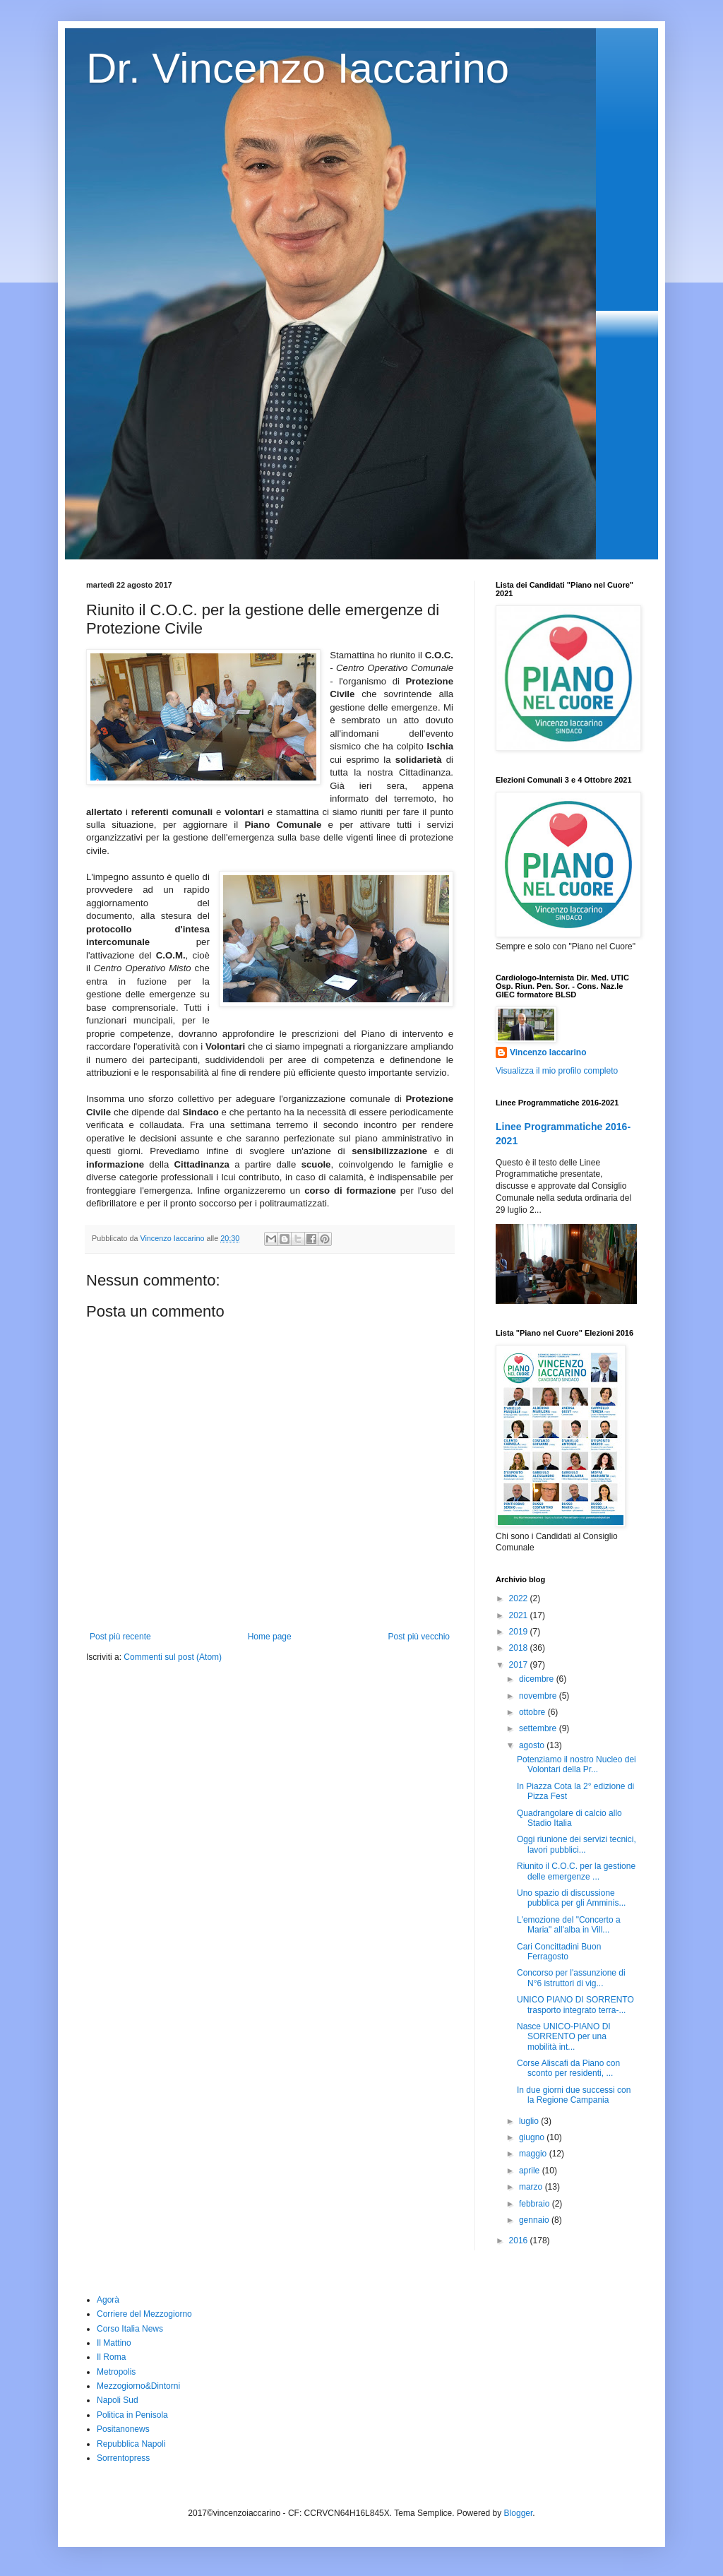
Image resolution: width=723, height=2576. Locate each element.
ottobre (533, 1712)
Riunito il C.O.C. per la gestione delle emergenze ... (576, 1871)
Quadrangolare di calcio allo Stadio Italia (569, 1818)
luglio (530, 2121)
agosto (532, 1745)
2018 (519, 1648)
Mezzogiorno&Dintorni (138, 2386)
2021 (519, 1615)
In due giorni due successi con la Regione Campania (574, 2095)
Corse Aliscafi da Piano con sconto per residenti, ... (568, 2068)
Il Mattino (114, 2343)
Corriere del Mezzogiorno (144, 2314)
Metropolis (116, 2372)
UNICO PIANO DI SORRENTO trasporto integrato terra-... (575, 2004)
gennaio (535, 2220)
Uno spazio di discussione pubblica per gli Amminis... (571, 1898)
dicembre (537, 1679)
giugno (532, 2137)
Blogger (518, 2513)
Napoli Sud (117, 2400)
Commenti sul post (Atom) (173, 1657)
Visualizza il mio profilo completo (557, 1071)
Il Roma (111, 2357)
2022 (519, 1598)
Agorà (108, 2300)
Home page (270, 1637)
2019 (519, 1632)
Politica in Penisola (132, 2415)
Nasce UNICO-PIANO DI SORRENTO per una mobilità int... (564, 2037)
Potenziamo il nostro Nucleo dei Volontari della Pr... (576, 1764)
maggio (534, 2154)
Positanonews (123, 2429)
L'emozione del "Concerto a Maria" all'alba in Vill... (569, 1925)
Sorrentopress (123, 2458)
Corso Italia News (130, 2329)
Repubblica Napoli (131, 2444)
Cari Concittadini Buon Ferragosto (559, 1951)
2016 (519, 2240)
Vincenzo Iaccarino (548, 1052)
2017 (519, 1665)
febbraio (535, 2204)
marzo (532, 2187)
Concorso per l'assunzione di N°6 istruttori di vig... (571, 1978)
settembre (539, 1728)
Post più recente (120, 1637)
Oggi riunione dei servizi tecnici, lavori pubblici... (576, 1844)
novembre (539, 1696)
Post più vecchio (419, 1637)
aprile (530, 2171)
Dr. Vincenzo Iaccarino (297, 68)
